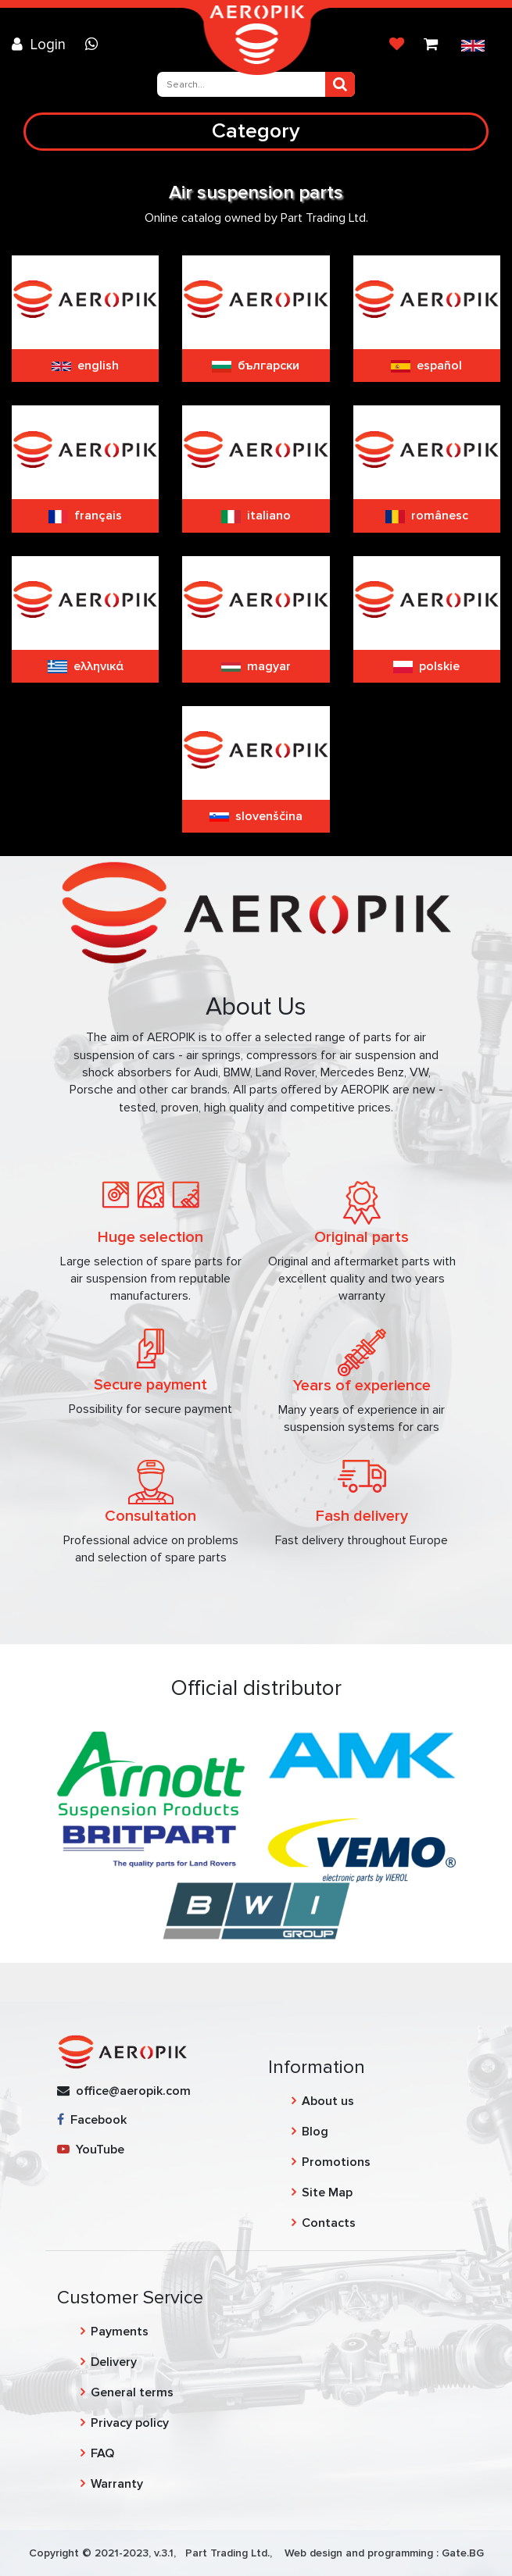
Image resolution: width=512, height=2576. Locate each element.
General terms (132, 2392)
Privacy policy (130, 2423)
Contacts (329, 2223)
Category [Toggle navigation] (256, 131)
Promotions (336, 2162)
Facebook (92, 2120)
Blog (315, 2131)
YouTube (90, 2149)
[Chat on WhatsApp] (95, 44)
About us (328, 2101)
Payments (120, 2331)
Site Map (327, 2192)
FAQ (102, 2453)
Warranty (117, 2484)
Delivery (114, 2362)
